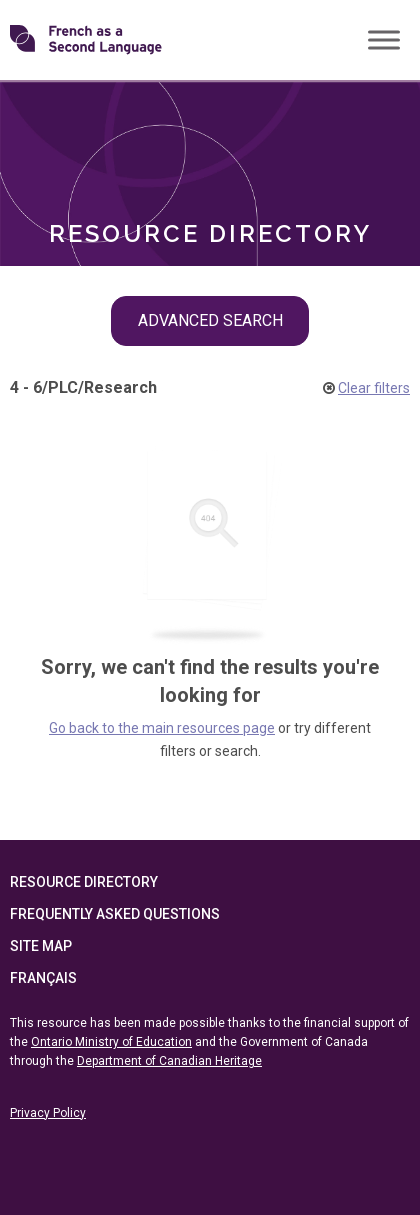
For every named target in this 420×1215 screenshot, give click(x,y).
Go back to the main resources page (162, 728)
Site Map (41, 946)
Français (43, 978)
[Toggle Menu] (384, 39)
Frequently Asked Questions (115, 914)
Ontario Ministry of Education (111, 1042)
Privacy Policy (48, 1113)
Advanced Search (210, 320)
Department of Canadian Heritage (169, 1061)
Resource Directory (84, 882)
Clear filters (374, 388)
